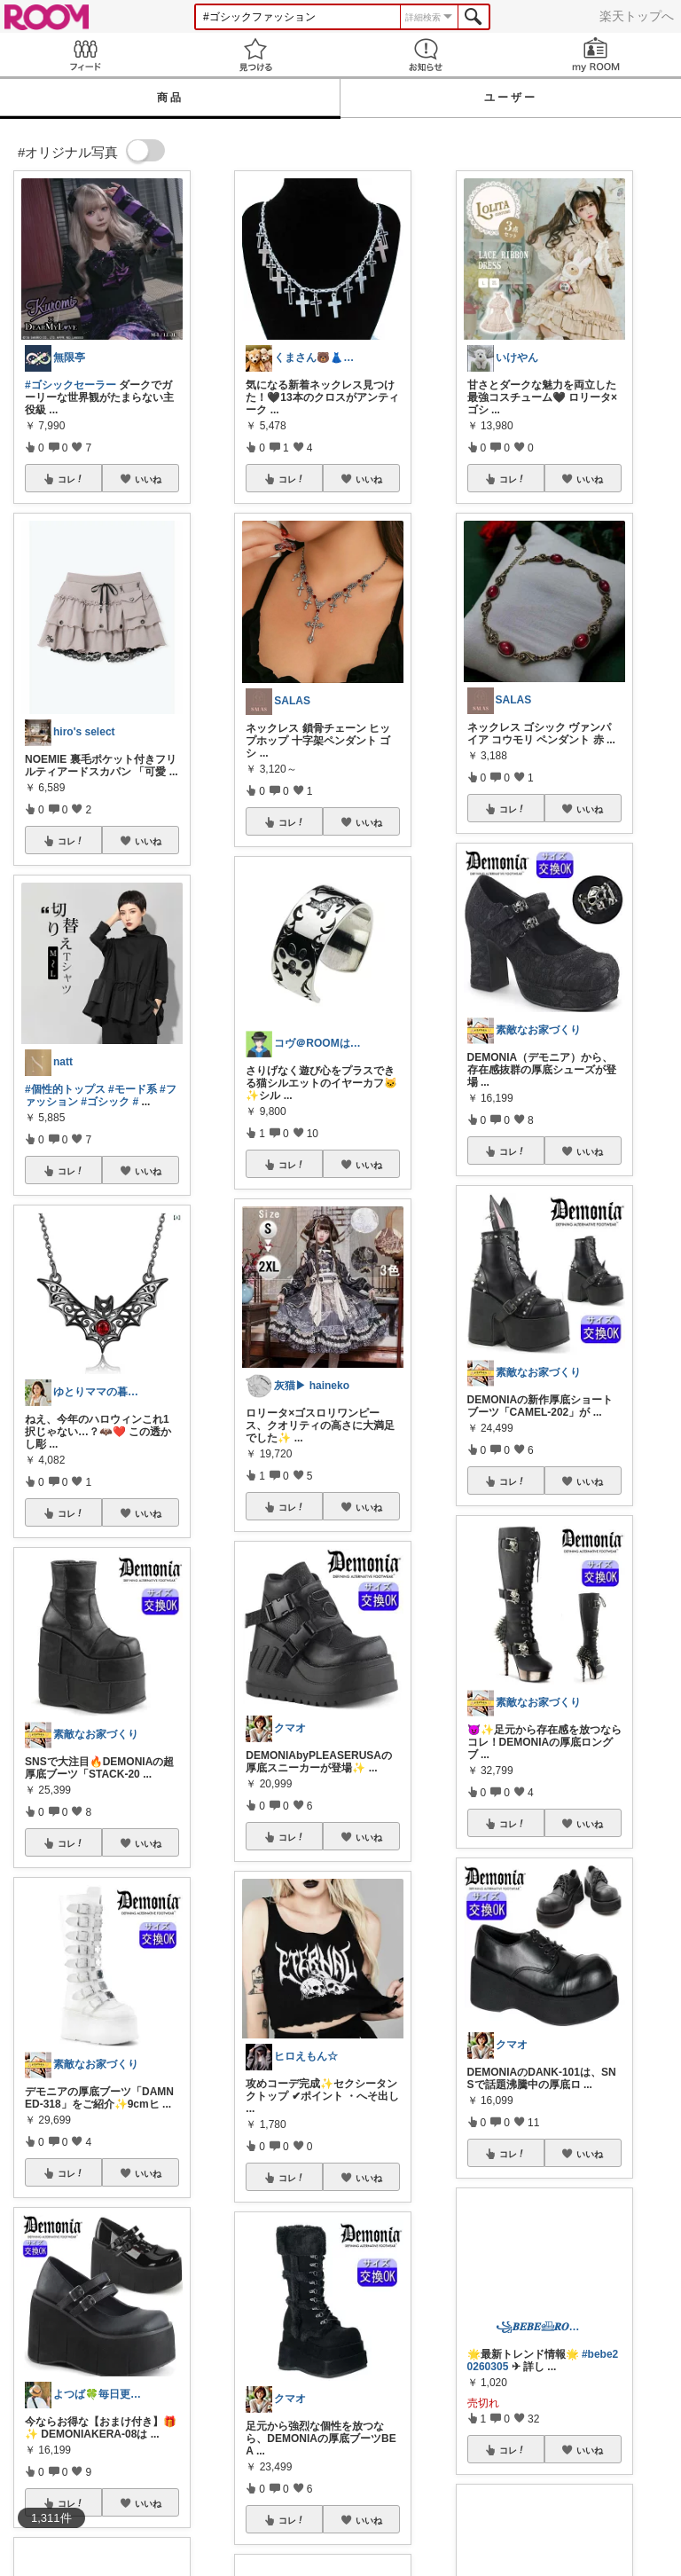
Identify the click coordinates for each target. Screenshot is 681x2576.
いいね (148, 479)
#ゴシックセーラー (70, 385)
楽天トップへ (636, 16)
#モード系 (132, 1089)
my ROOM (596, 54)
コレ (71, 479)
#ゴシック (105, 1102)
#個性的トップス (65, 1089)
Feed (85, 54)
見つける (255, 54)
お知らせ (425, 54)
